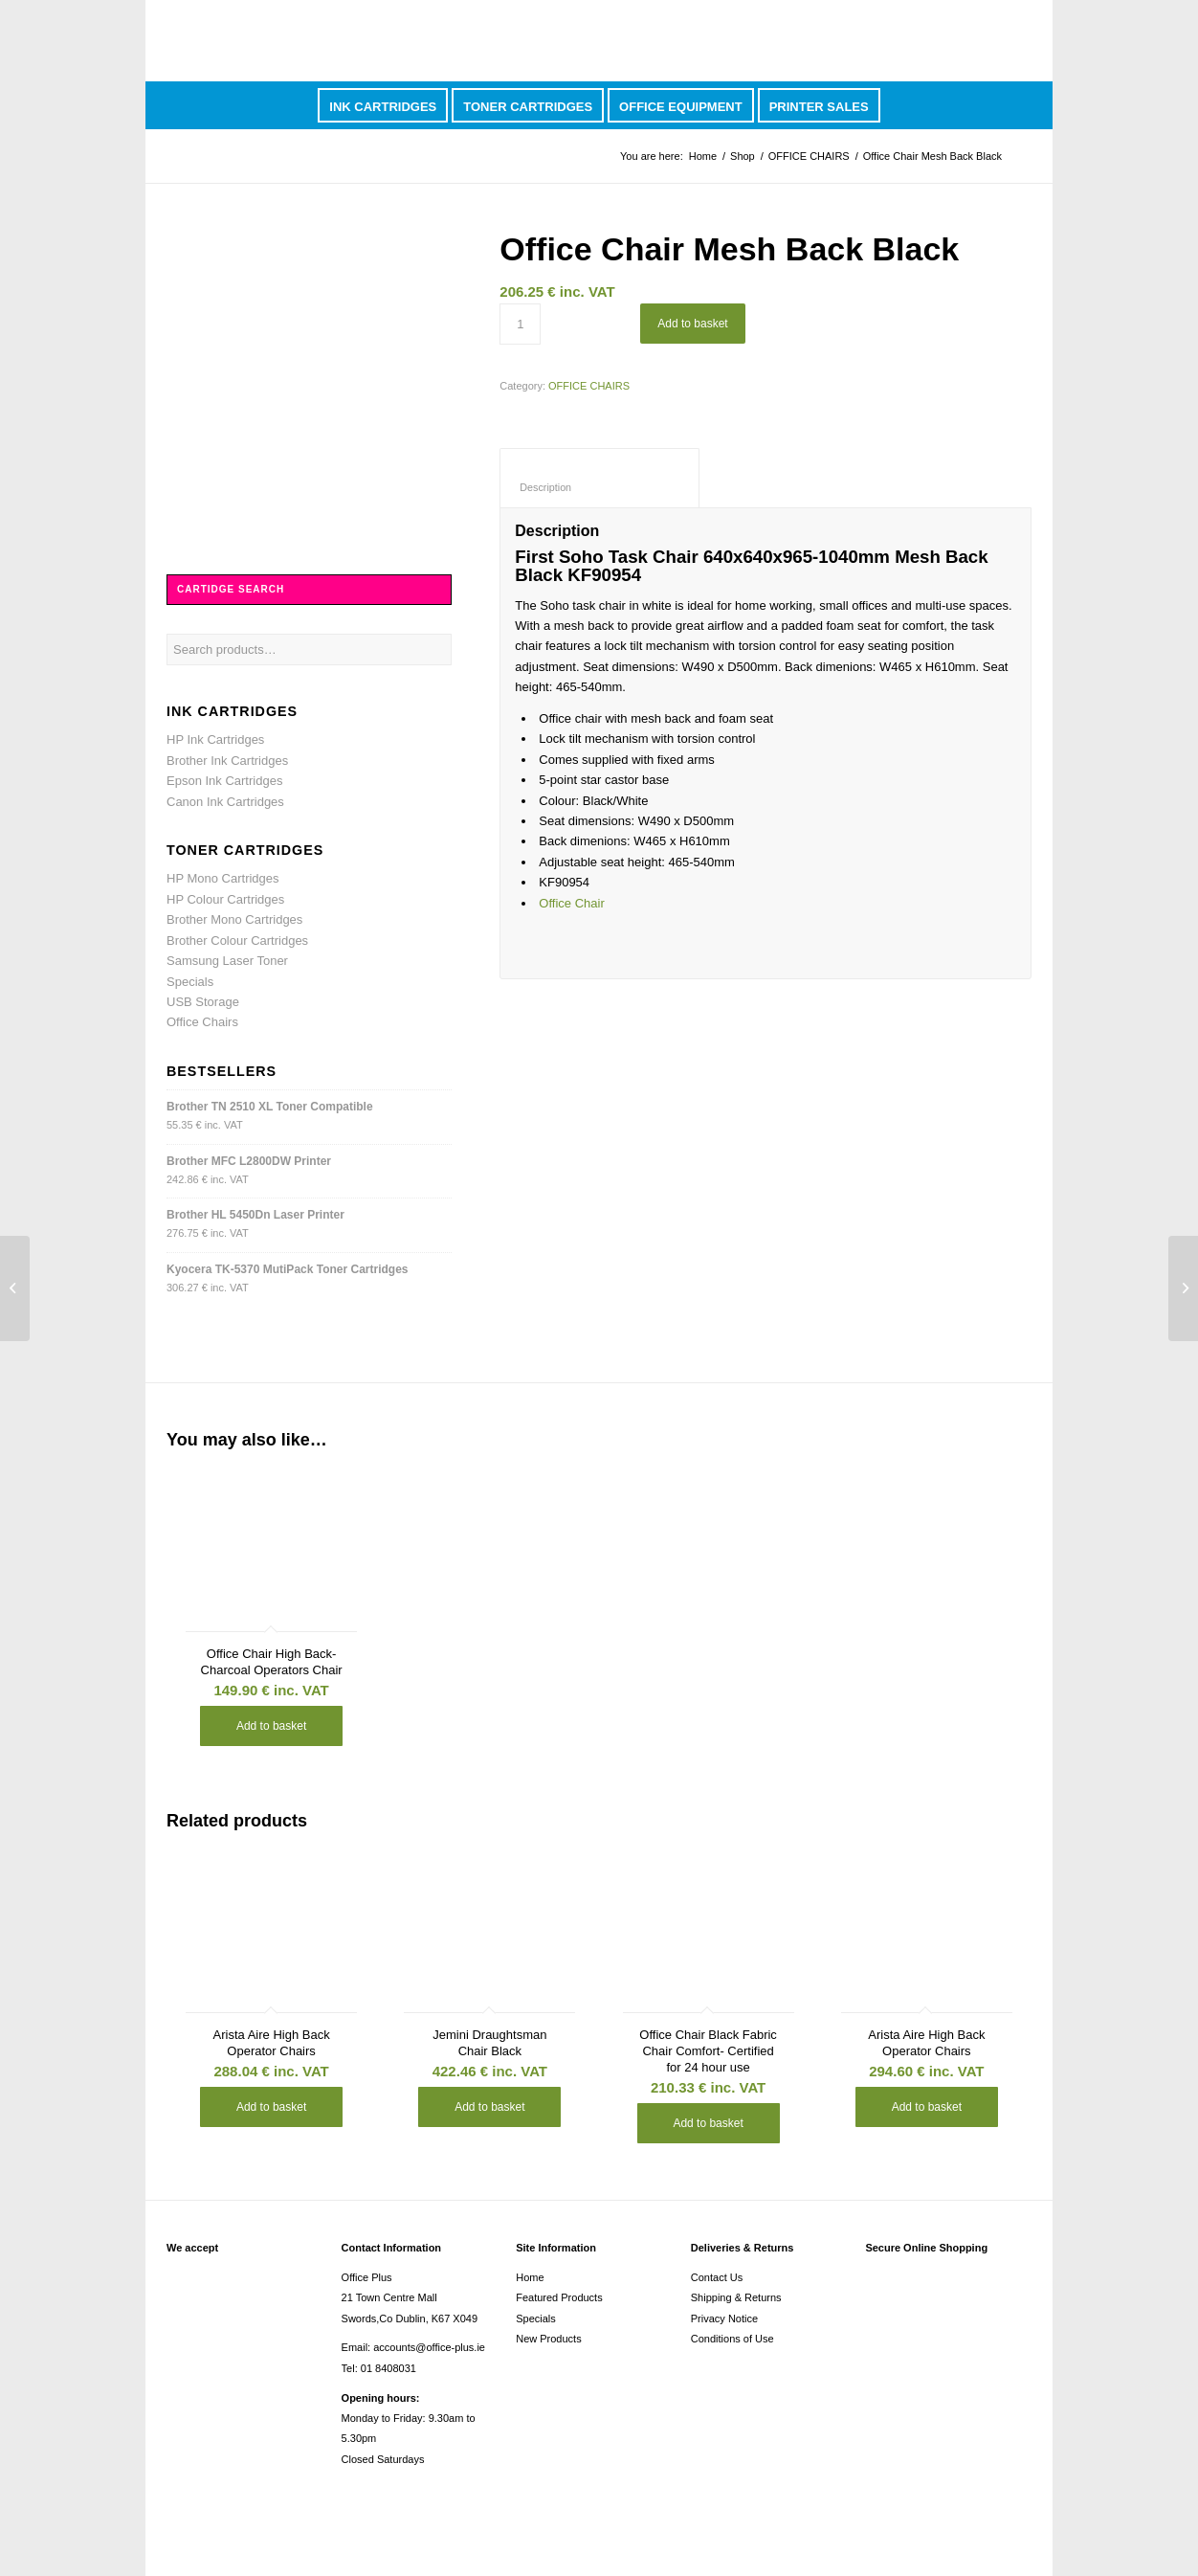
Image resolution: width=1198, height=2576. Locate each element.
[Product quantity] (520, 324)
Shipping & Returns (736, 2297)
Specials (189, 981)
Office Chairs (202, 1022)
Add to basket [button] (271, 1726)
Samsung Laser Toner (227, 960)
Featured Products (559, 2297)
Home (703, 156)
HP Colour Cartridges (225, 899)
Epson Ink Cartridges (224, 780)
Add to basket (692, 323)
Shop (742, 156)
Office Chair (571, 903)
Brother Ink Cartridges (227, 760)
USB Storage (202, 1002)
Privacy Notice (724, 2318)
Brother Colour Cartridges (237, 940)
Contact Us (717, 2277)
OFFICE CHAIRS (809, 156)
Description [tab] (599, 487)
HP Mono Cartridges (222, 878)
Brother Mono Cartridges (234, 919)
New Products (548, 2338)
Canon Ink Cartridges (225, 802)
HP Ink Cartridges (215, 739)
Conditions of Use (732, 2338)
